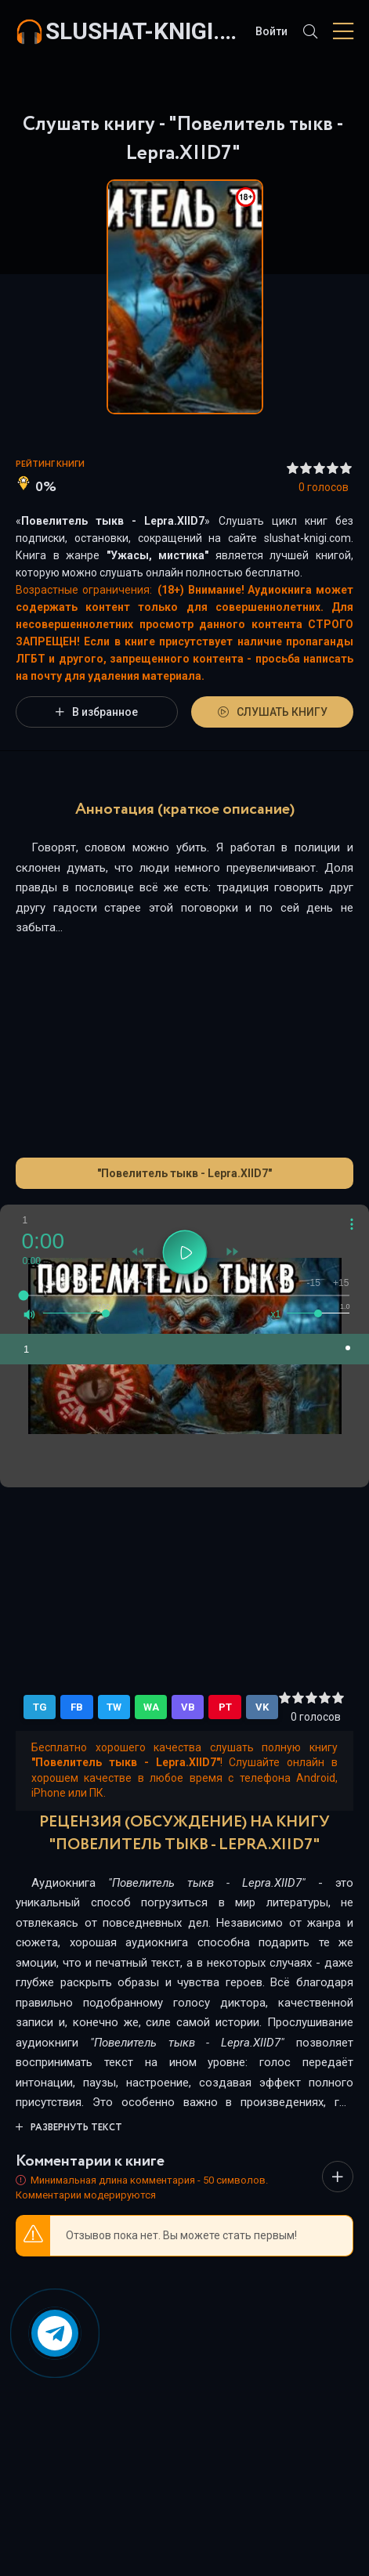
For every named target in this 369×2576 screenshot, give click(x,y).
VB (188, 1707)
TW (114, 1707)
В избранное (97, 712)
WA (151, 1707)
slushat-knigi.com (142, 31)
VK (262, 1707)
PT (225, 1707)
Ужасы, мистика (157, 555)
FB (77, 1707)
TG (40, 1707)
